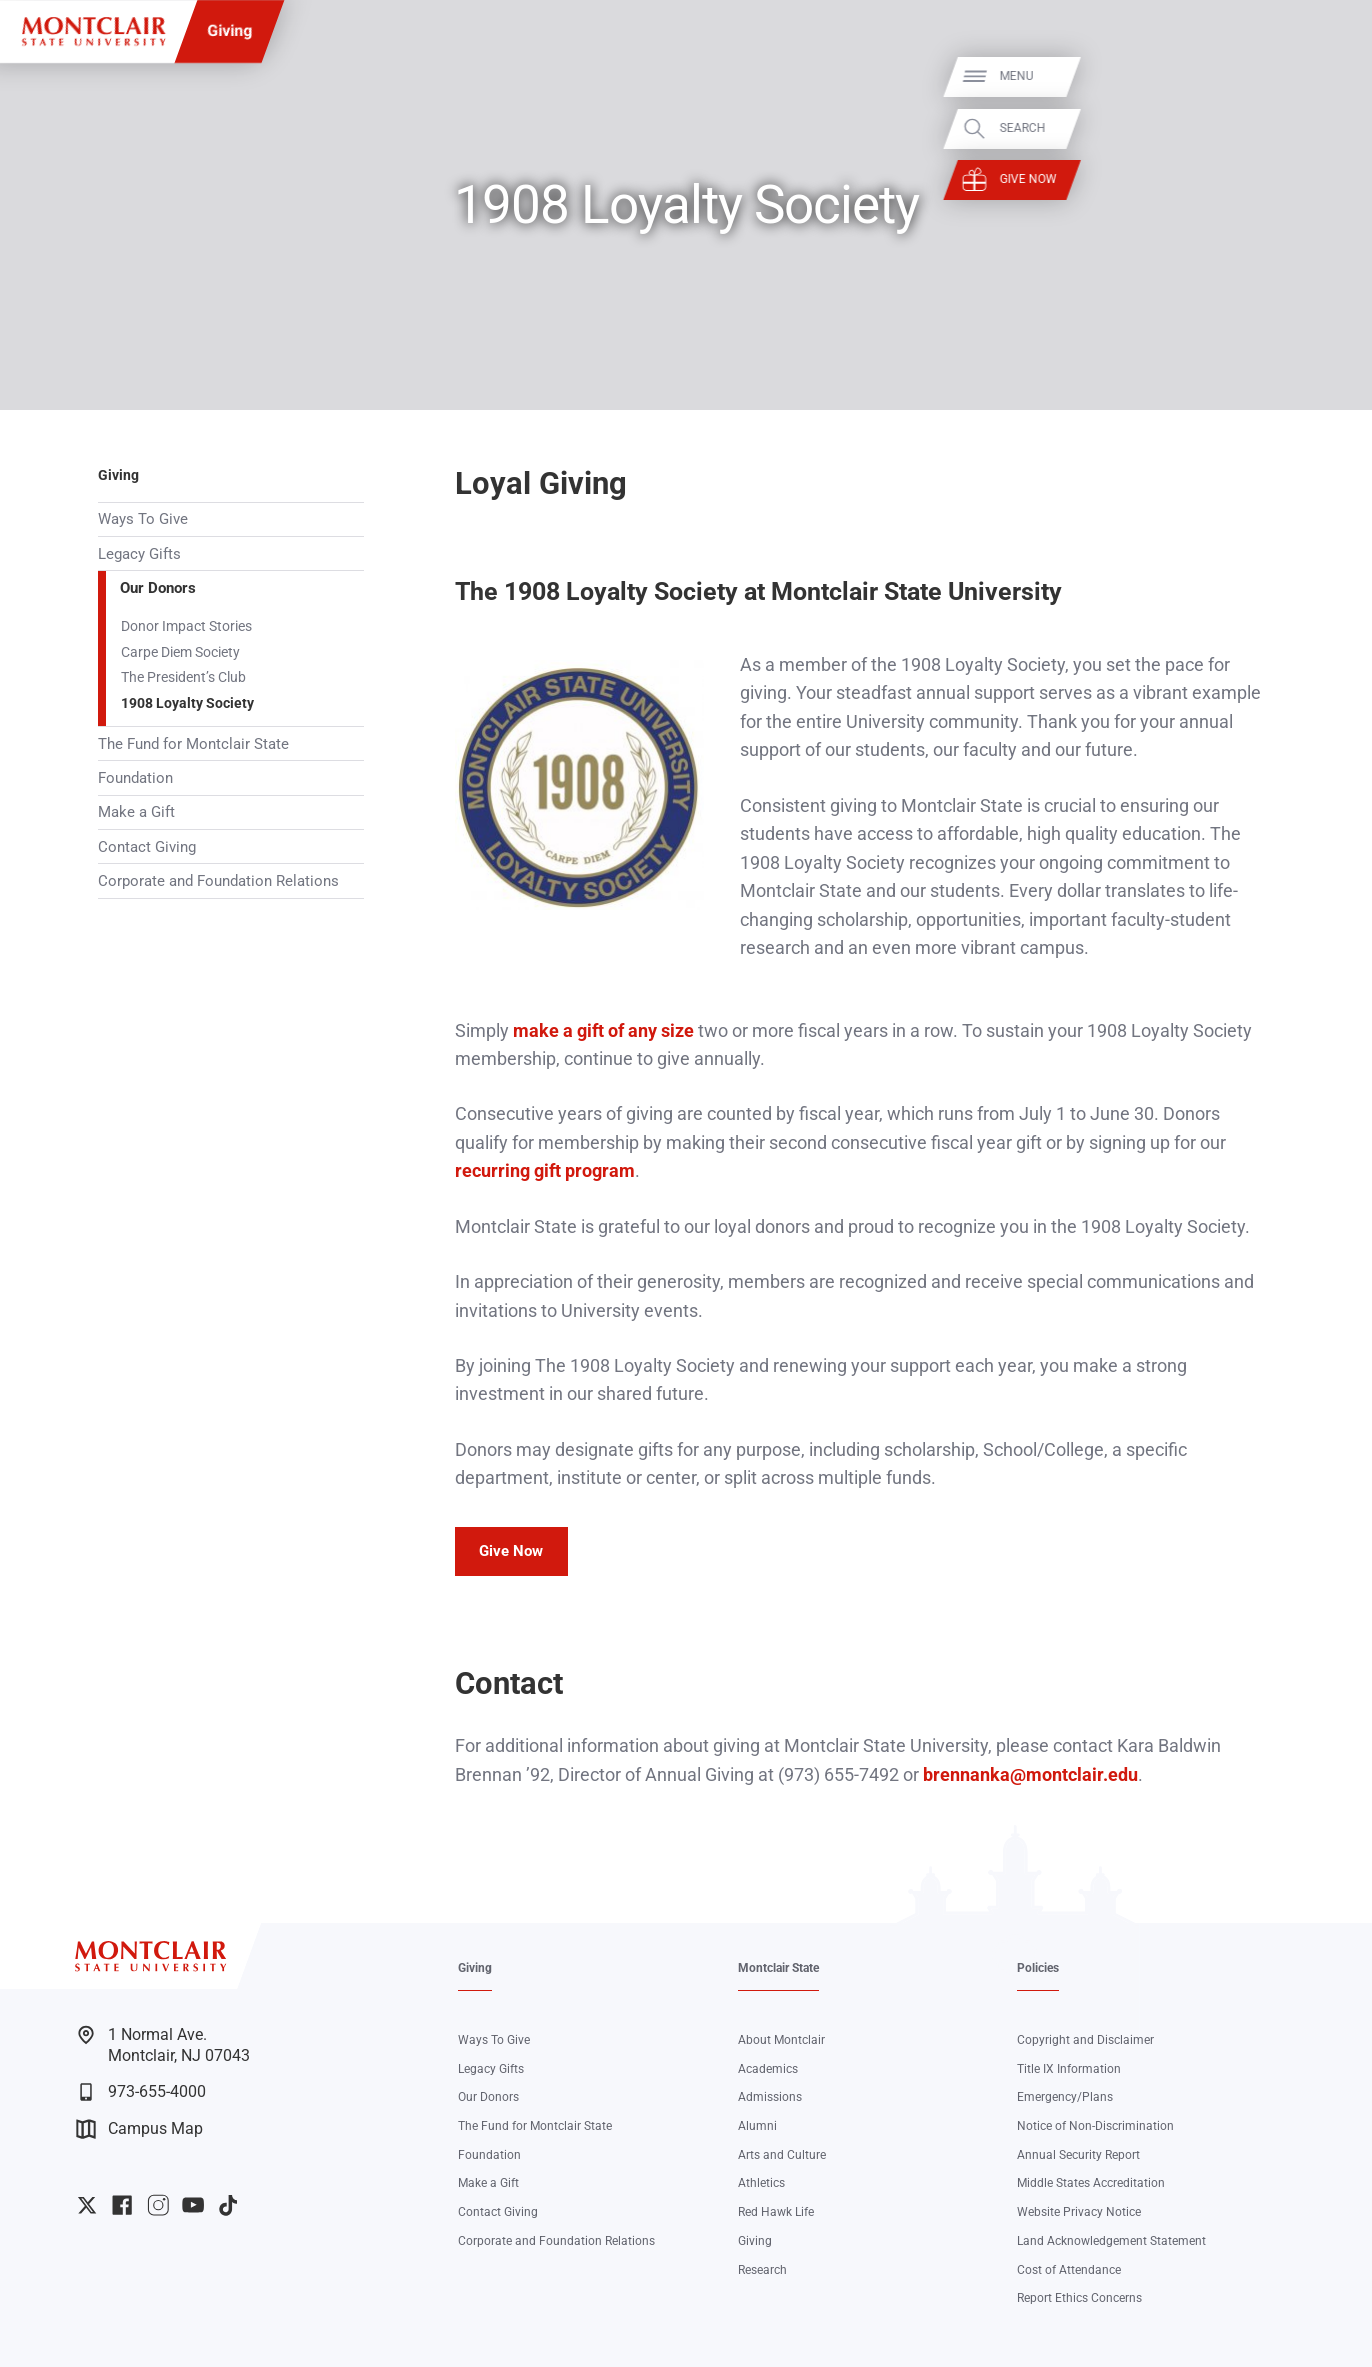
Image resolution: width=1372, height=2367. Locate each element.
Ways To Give (143, 519)
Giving (229, 30)
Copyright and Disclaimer (1085, 2039)
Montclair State (778, 1967)
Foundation (135, 778)
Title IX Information (1069, 2068)
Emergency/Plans (1065, 2096)
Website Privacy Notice (1079, 2211)
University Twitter (87, 2205)
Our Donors (158, 588)
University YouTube (193, 2205)
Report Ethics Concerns (1079, 2297)
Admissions (770, 2096)
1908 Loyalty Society (187, 703)
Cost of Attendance (1069, 2269)
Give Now (1335, 180)
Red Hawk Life (776, 2211)
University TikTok (228, 2205)
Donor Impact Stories (186, 626)
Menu (1324, 76)
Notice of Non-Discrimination (1095, 2125)
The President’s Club (183, 677)
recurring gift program (545, 1170)
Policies (1038, 1967)
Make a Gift (136, 812)
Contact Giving (147, 847)
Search (1330, 128)
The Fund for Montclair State (193, 744)
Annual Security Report (1078, 2154)
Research (762, 2269)
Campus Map (139, 2129)
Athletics (761, 2182)
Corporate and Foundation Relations (218, 881)
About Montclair (781, 2039)
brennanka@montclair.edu (1030, 1774)
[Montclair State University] (93, 31)
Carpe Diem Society (180, 652)
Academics (768, 2068)
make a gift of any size (603, 1030)
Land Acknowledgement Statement (1111, 2240)
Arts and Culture (782, 2154)
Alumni (757, 2125)
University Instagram (158, 2205)
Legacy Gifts (139, 554)
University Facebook (122, 2205)
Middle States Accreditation (1091, 2182)
